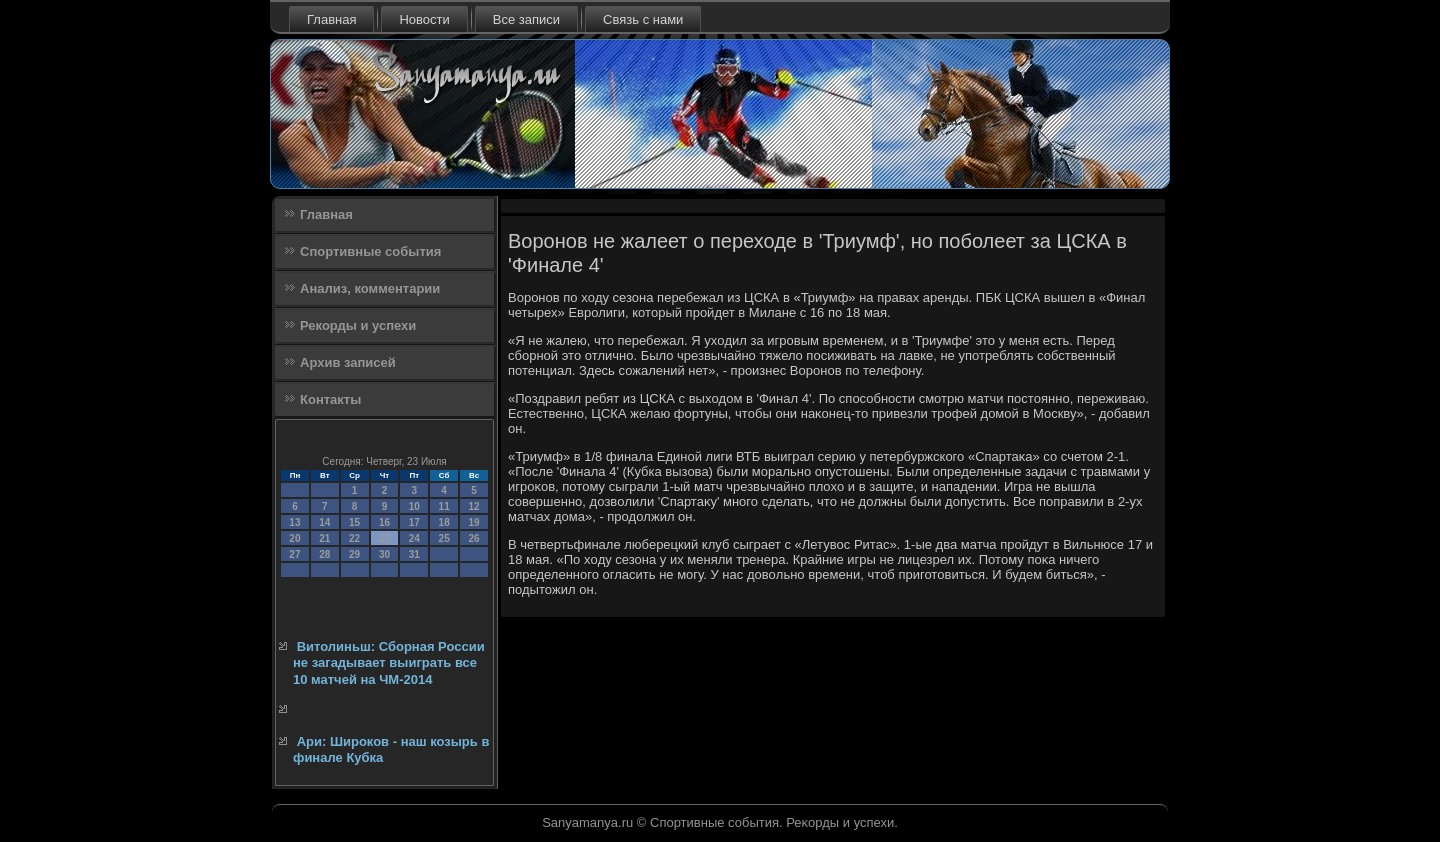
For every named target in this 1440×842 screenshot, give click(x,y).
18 (444, 522)
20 (294, 538)
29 (354, 554)
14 (324, 522)
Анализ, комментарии (370, 288)
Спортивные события (370, 251)
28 (324, 554)
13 (294, 522)
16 (384, 522)
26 (473, 538)
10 (414, 506)
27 (294, 554)
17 (414, 522)
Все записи (526, 19)
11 (444, 506)
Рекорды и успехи (358, 325)
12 (473, 506)
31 (414, 554)
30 (384, 554)
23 (384, 538)
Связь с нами (643, 19)
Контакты (330, 399)
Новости (424, 19)
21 (324, 538)
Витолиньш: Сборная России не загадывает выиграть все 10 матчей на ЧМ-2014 (389, 663)
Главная (331, 19)
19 (473, 522)
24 (414, 538)
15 (354, 522)
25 (444, 538)
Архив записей (348, 362)
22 (354, 538)
